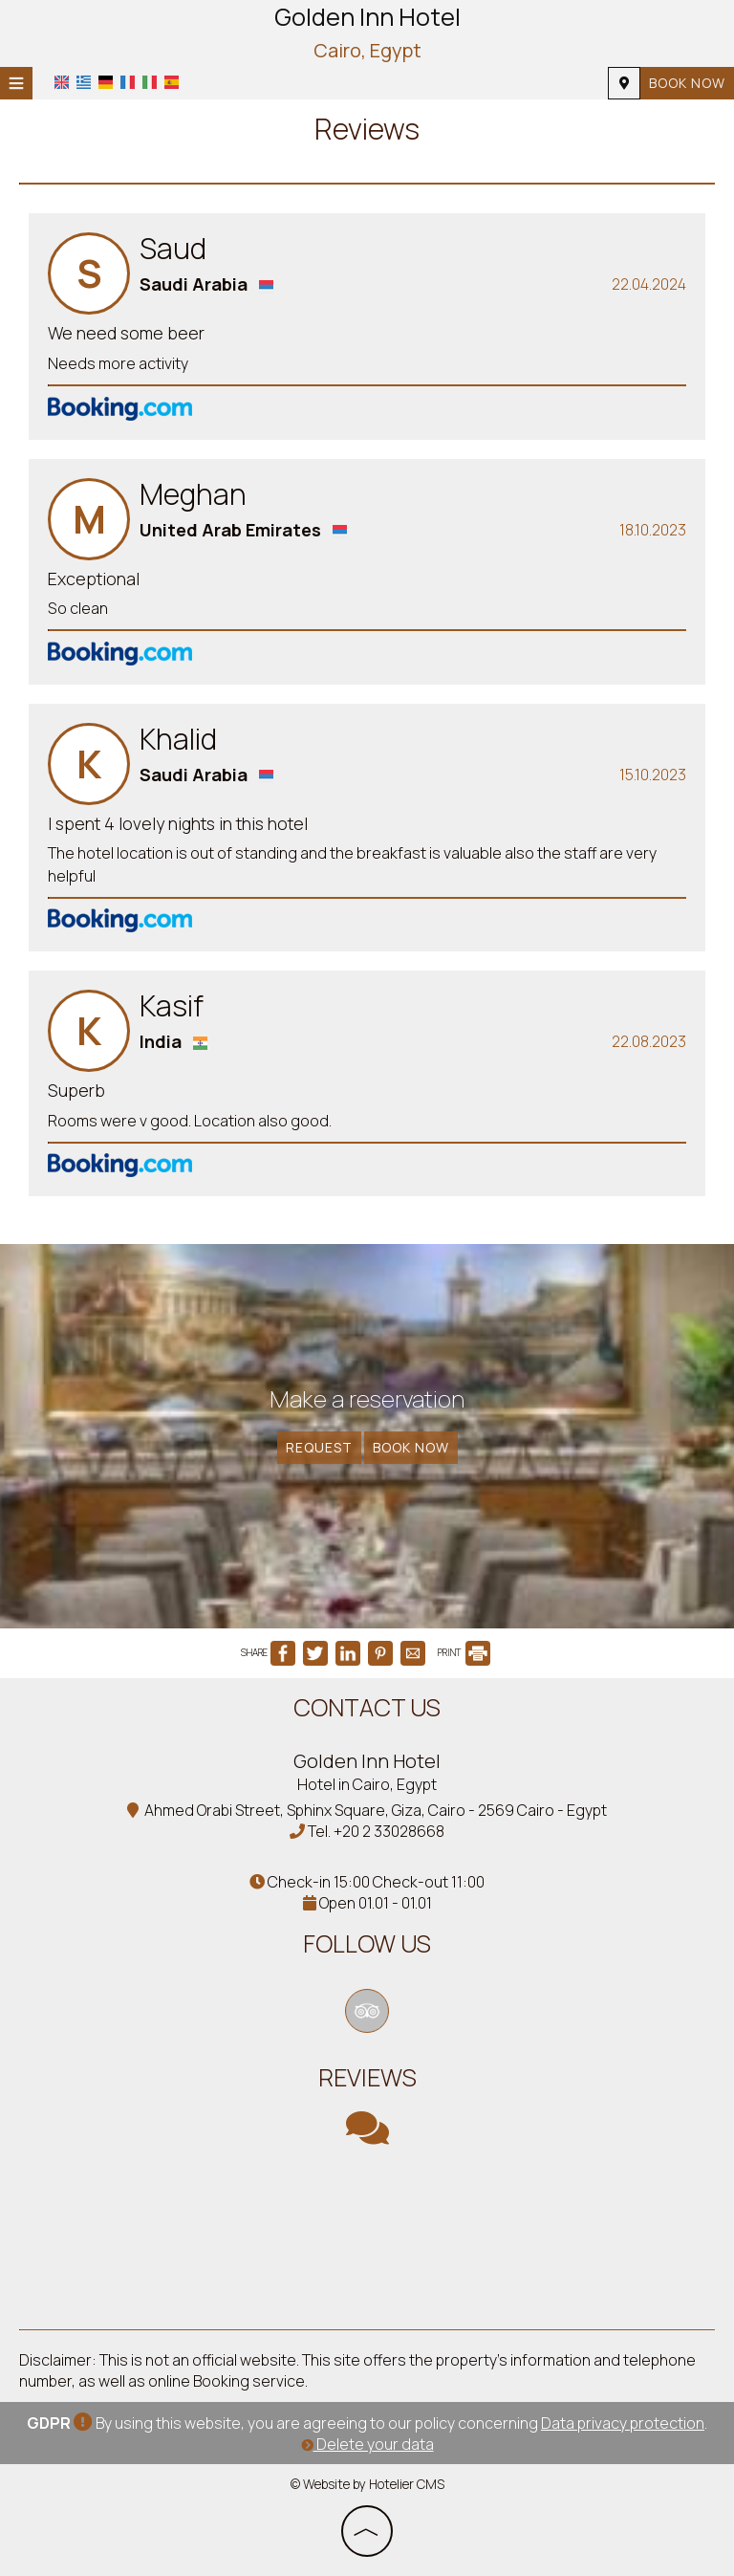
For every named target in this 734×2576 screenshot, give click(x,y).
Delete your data (367, 2444)
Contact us (367, 1707)
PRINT (464, 1652)
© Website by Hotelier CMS (367, 2484)
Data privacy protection (622, 2423)
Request (319, 1447)
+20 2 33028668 (389, 1831)
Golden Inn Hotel (367, 33)
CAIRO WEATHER (367, 2238)
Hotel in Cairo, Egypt (367, 1784)
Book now (687, 83)
